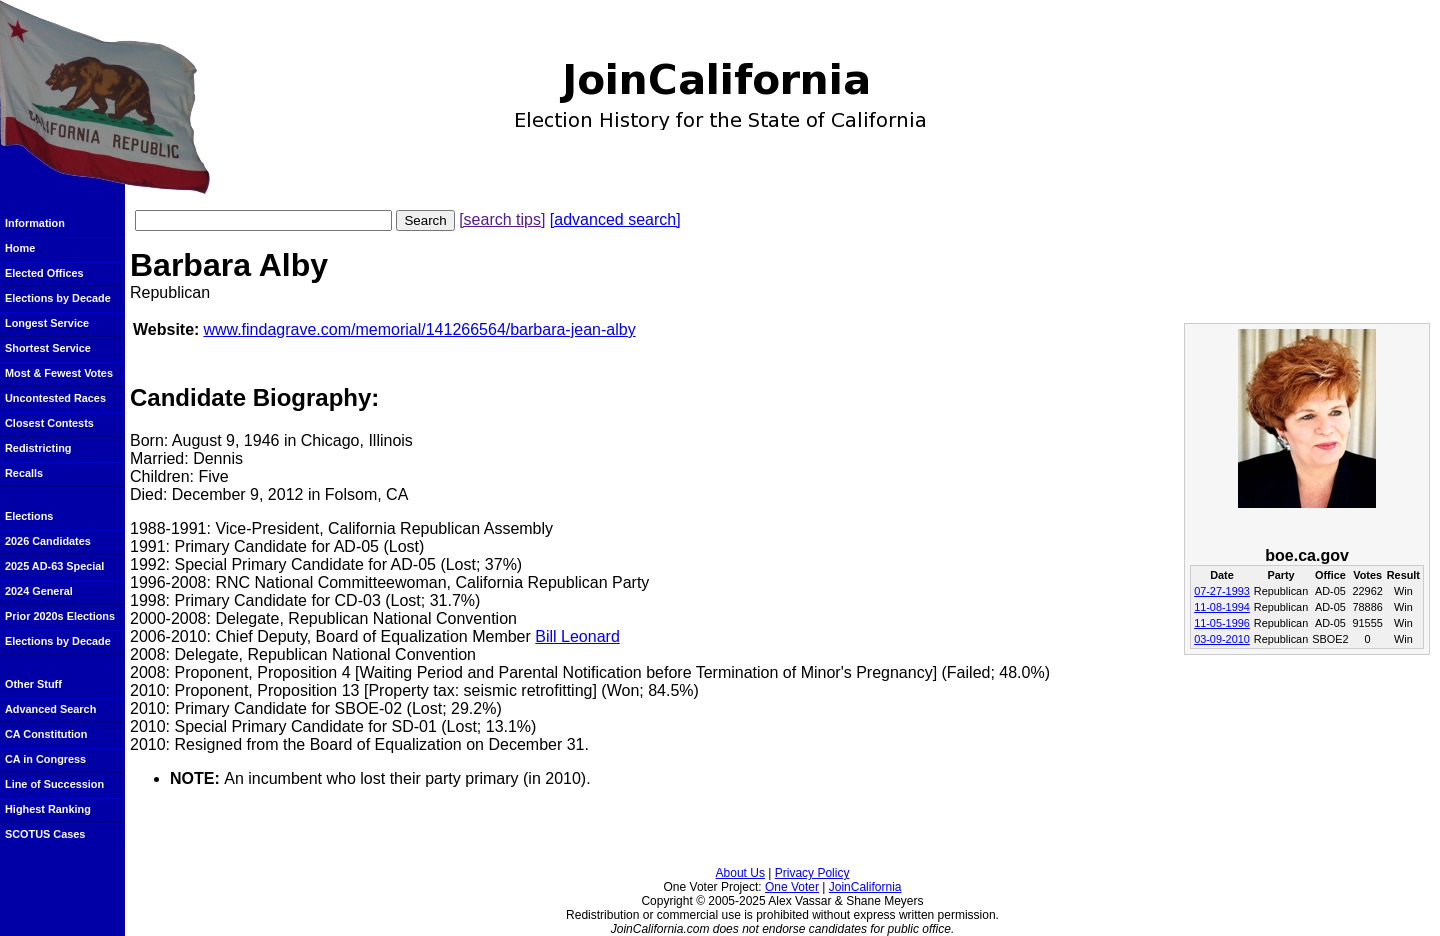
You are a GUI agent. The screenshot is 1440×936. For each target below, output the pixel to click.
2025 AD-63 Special (54, 566)
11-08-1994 (1222, 607)
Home (20, 248)
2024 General (39, 591)
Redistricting (38, 448)
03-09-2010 (1222, 639)
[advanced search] (615, 219)
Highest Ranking (48, 809)
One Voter (792, 887)
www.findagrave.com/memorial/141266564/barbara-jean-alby (419, 329)
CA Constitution (46, 734)
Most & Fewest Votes (59, 373)
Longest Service (47, 323)
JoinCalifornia (865, 887)
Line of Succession (54, 784)
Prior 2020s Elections (60, 616)
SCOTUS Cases (45, 834)
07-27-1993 (1222, 591)
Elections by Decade (58, 298)
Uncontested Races (55, 398)
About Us (740, 873)
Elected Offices (44, 273)
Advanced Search (50, 709)
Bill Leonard (577, 636)
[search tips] (502, 219)
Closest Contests (49, 423)
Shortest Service (48, 348)
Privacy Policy (812, 873)
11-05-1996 (1222, 623)
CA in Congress (45, 759)
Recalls (24, 473)
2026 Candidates (48, 541)
